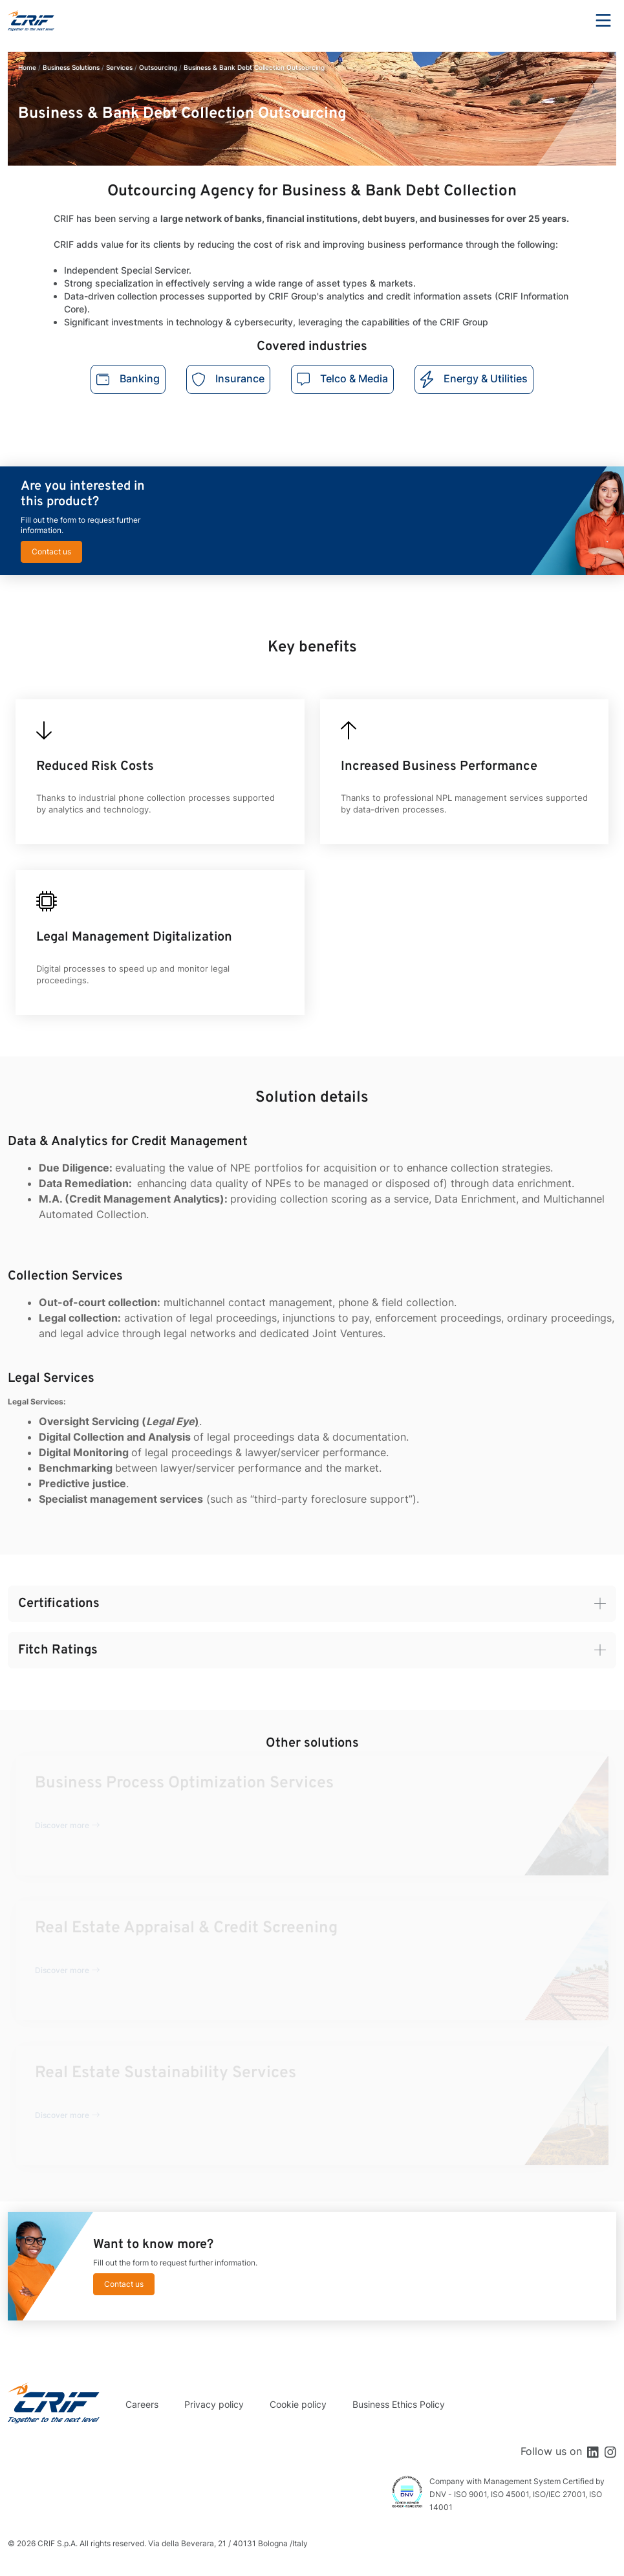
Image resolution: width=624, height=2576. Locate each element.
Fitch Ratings (58, 1650)
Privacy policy (214, 2404)
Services (119, 67)
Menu (603, 21)
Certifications (59, 1603)
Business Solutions (71, 67)
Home (27, 67)
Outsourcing (158, 67)
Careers (141, 2404)
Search (568, 21)
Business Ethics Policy (398, 2404)
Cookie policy (298, 2404)
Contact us (51, 551)
